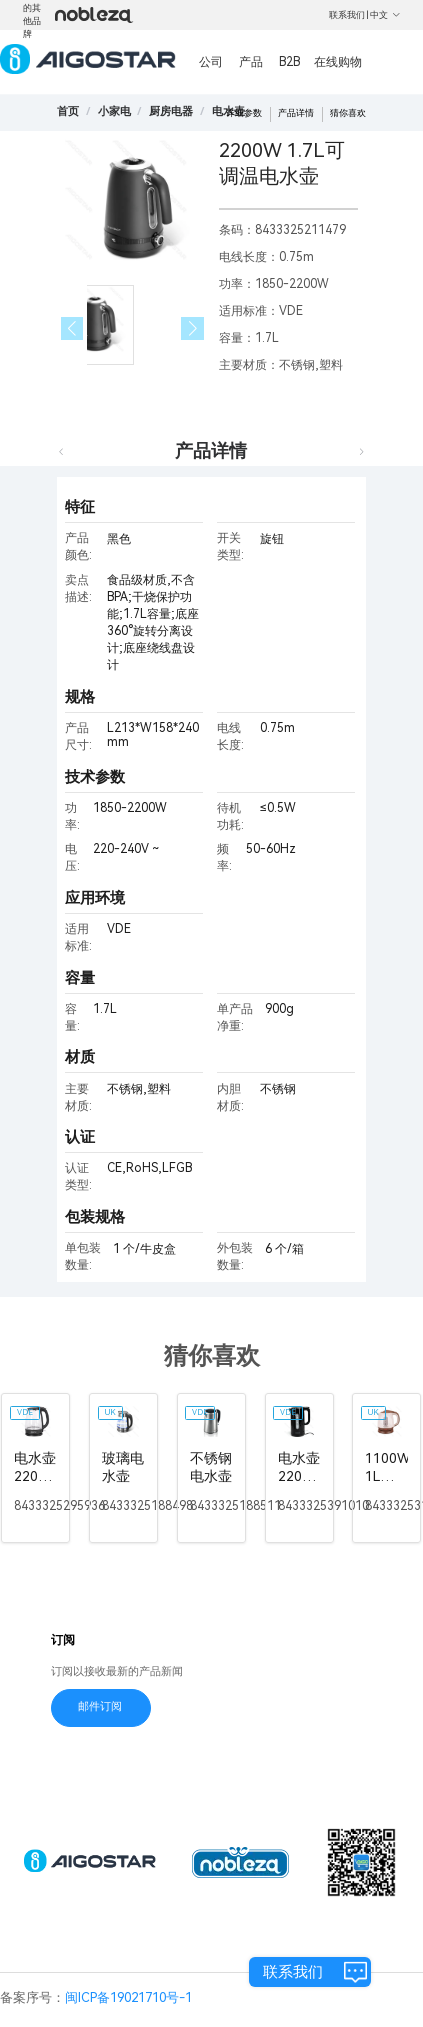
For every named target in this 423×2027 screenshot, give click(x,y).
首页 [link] (68, 111)
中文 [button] (385, 15)
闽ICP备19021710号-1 (128, 1997)
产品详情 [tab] (211, 450)
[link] (114, 111)
